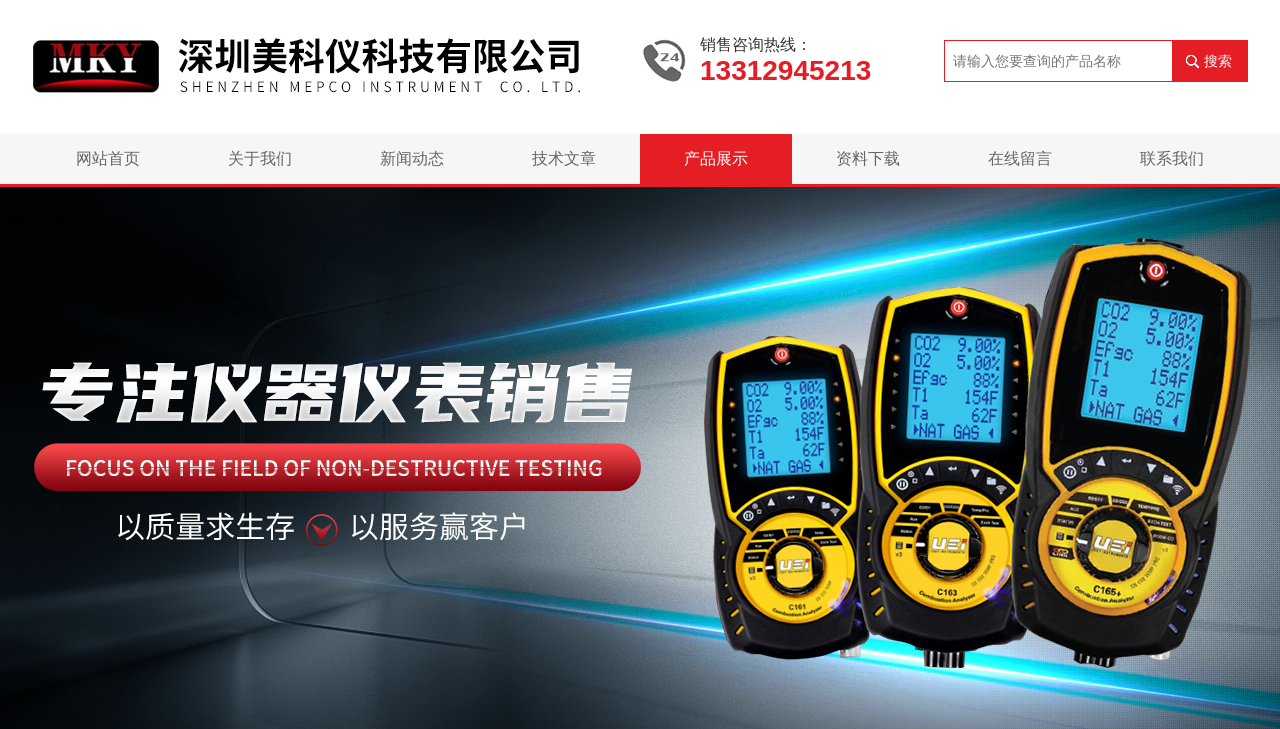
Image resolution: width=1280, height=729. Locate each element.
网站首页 (108, 158)
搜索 (1218, 61)
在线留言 (1020, 158)
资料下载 (868, 158)
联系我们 (1172, 158)
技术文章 (564, 158)
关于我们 (260, 158)
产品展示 (716, 158)
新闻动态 (412, 158)
